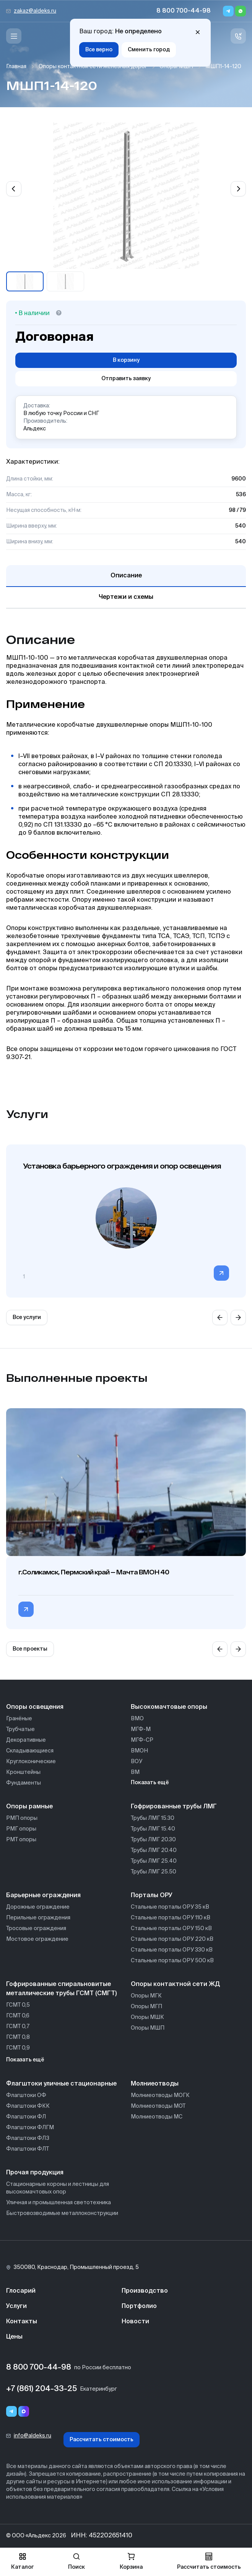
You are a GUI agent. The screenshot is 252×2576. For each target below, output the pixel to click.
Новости (135, 2322)
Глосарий (21, 2291)
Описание (126, 576)
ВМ (135, 1772)
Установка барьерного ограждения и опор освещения (122, 1166)
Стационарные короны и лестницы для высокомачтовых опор (57, 2188)
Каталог (22, 2561)
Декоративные (26, 1740)
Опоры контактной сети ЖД (175, 1984)
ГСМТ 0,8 (18, 2037)
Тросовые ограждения (36, 1928)
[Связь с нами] (238, 36)
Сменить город (149, 49)
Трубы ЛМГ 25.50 (153, 1872)
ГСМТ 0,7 (17, 2026)
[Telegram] (228, 11)
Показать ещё (150, 1782)
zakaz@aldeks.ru (35, 11)
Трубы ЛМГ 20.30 (153, 1839)
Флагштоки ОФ (26, 2095)
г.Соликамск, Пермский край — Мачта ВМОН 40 (93, 1572)
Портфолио (139, 2306)
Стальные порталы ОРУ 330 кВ (172, 1950)
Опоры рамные (29, 1807)
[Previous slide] (13, 188)
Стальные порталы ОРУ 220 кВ (172, 1939)
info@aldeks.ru (32, 2436)
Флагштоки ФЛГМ (30, 2127)
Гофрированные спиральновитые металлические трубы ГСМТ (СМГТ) (61, 1989)
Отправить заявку (126, 378)
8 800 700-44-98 (183, 11)
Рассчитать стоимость (101, 2439)
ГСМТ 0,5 (18, 2005)
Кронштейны (23, 1772)
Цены (14, 2337)
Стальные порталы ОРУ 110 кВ (170, 1918)
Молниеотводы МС (156, 2117)
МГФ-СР (142, 1740)
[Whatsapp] (240, 11)
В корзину (126, 360)
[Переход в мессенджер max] (23, 2411)
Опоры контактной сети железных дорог (93, 66)
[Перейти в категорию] (221, 1273)
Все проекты (30, 1649)
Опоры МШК (147, 2017)
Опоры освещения (34, 1707)
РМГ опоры (21, 1829)
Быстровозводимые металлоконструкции (62, 2213)
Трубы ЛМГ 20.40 (154, 1850)
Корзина (131, 2561)
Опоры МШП (176, 66)
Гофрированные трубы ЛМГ (174, 1807)
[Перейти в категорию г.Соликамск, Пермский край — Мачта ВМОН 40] (26, 1609)
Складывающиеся (30, 1751)
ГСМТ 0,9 (18, 2048)
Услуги (16, 2306)
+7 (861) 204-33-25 (41, 2389)
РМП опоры (21, 1818)
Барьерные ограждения (43, 1896)
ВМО (137, 1718)
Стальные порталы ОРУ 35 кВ (170, 1907)
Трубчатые (20, 1729)
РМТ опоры (21, 1839)
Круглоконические (31, 1761)
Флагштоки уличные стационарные (61, 2084)
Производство (145, 2291)
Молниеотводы (155, 2084)
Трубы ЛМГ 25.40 (154, 1861)
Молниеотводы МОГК (160, 2095)
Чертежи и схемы (126, 597)
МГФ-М (141, 1729)
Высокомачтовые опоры (169, 1707)
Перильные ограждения (38, 1918)
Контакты (21, 2322)
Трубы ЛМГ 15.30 (152, 1818)
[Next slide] (238, 188)
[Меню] (13, 36)
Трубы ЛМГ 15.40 (153, 1829)
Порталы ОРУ (151, 1896)
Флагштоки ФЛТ (27, 2149)
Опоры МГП (146, 2006)
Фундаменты (23, 1783)
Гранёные (19, 1718)
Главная (16, 66)
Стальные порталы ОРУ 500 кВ (172, 1960)
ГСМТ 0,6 (17, 2016)
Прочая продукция (34, 2173)
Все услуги (27, 1317)
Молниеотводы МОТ (158, 2106)
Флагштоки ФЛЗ (27, 2138)
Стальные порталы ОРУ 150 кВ (171, 1928)
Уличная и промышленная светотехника (58, 2202)
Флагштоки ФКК (28, 2106)
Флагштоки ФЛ (26, 2117)
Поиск (76, 2561)
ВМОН (139, 1751)
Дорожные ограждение (38, 1907)
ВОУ (136, 1761)
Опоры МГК (146, 1996)
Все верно (98, 49)
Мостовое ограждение (37, 1939)
